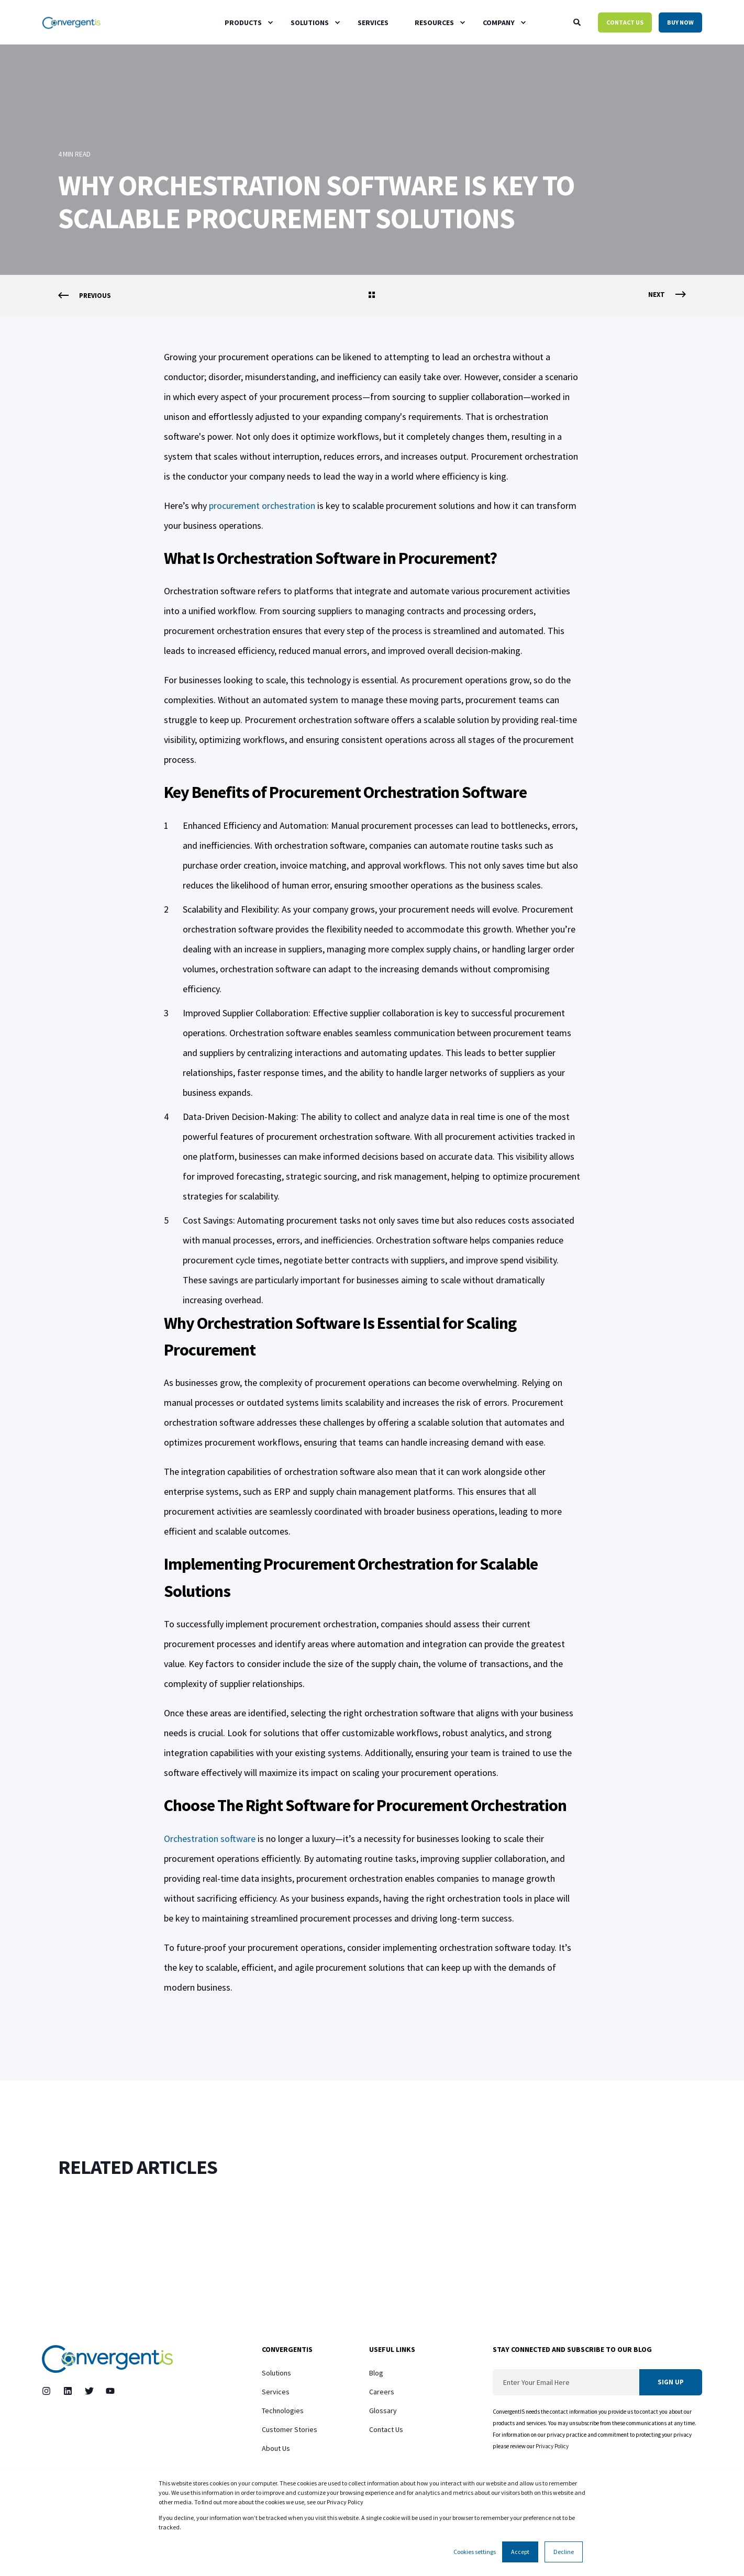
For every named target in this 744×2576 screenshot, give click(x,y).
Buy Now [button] (680, 22)
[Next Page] (667, 295)
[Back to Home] (71, 22)
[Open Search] (577, 21)
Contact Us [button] (624, 22)
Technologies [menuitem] (283, 2410)
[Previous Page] (84, 296)
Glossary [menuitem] (383, 2410)
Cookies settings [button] (474, 2552)
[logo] (107, 2359)
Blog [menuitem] (376, 2373)
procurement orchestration (262, 505)
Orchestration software (210, 1839)
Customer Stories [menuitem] (289, 2429)
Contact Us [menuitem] (386, 2429)
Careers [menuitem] (381, 2391)
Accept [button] (520, 2552)
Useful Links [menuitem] (392, 2350)
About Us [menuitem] (276, 2448)
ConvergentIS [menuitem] (287, 2350)
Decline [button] (563, 2552)
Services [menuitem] (276, 2391)
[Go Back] (372, 296)
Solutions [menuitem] (276, 2373)
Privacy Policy (553, 2446)
